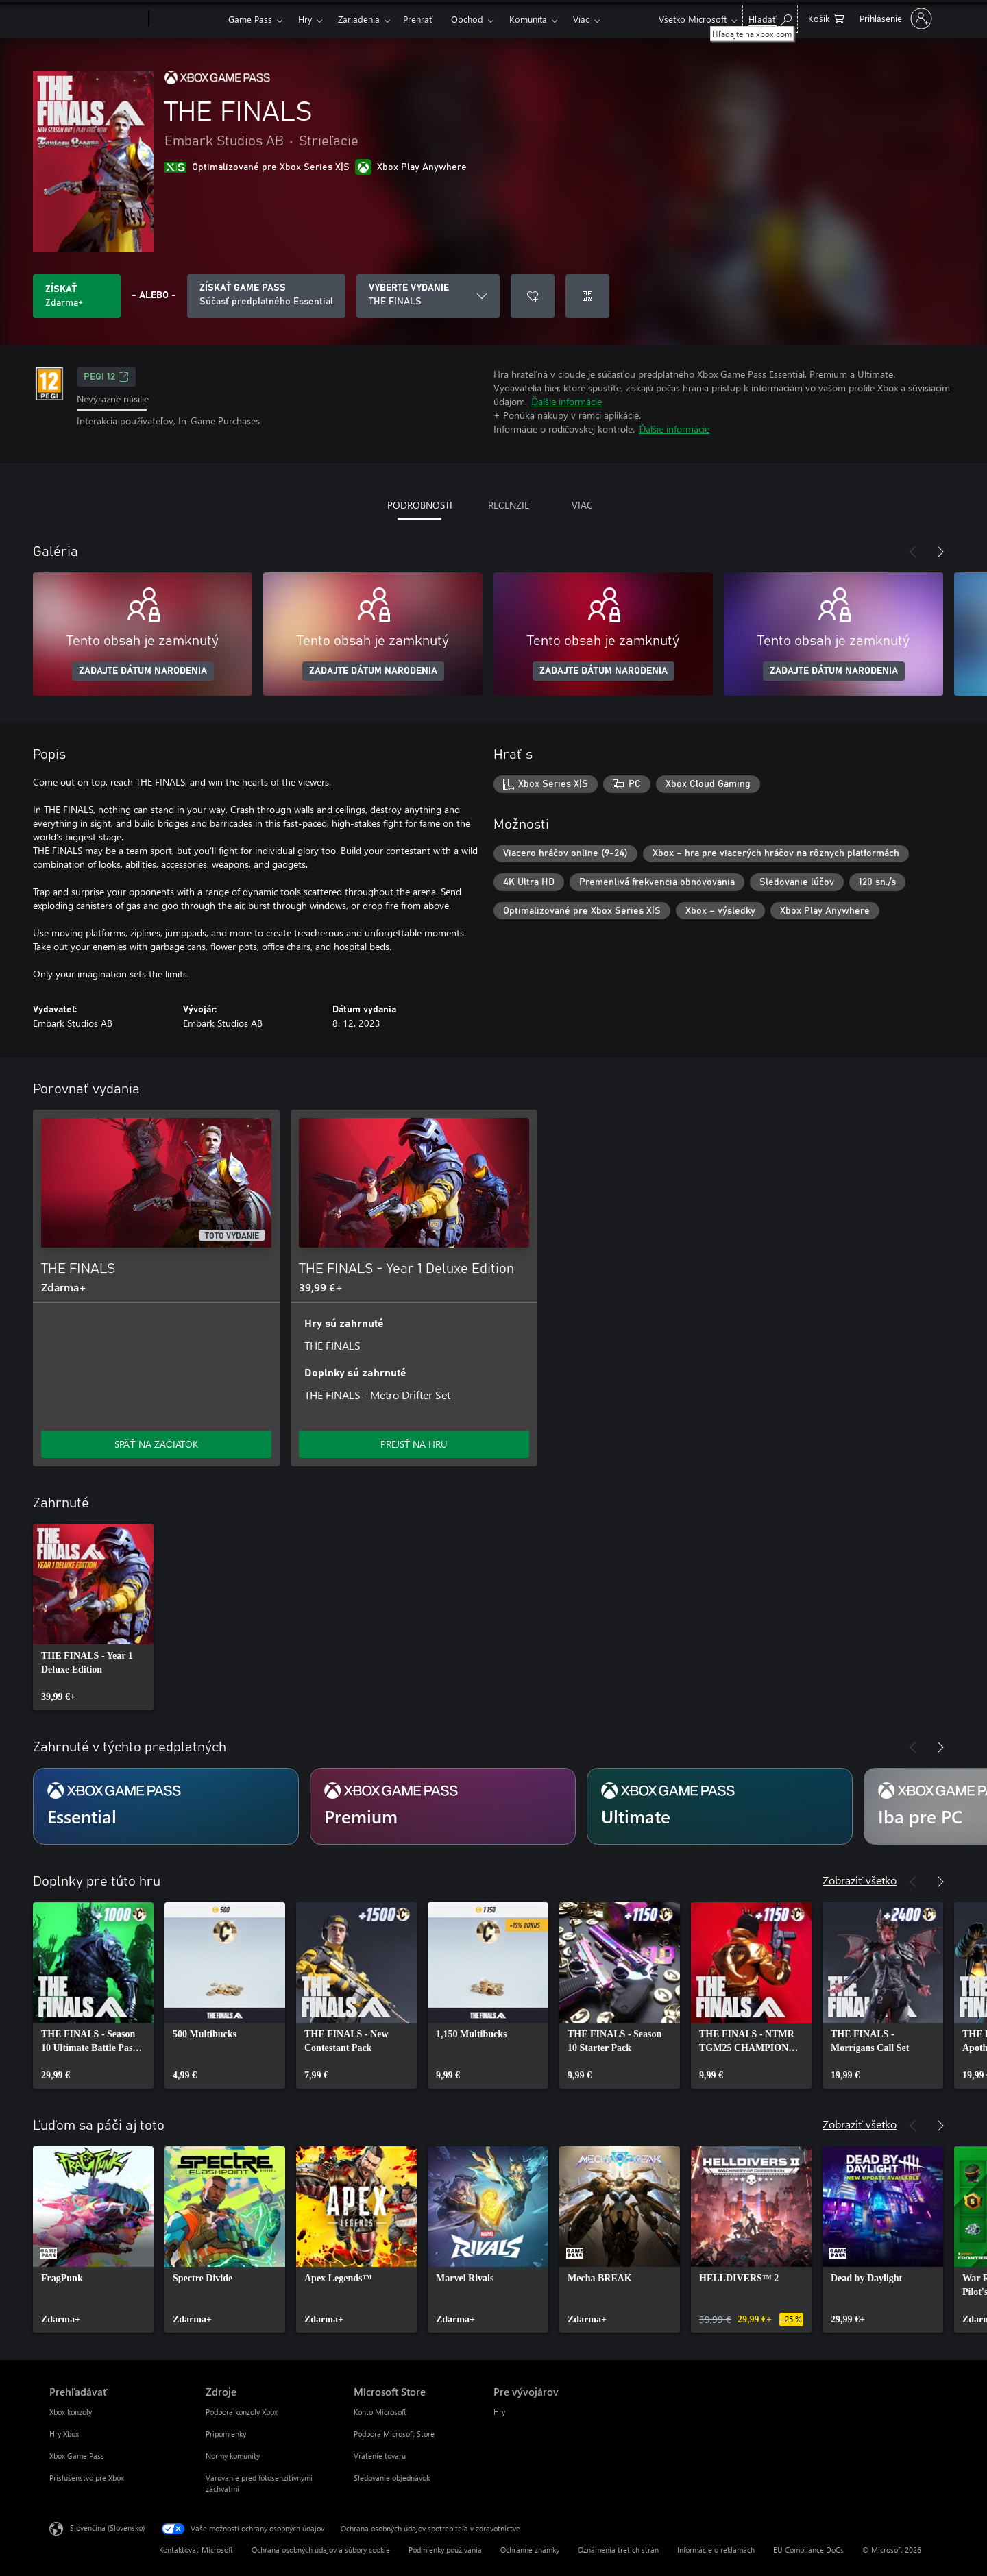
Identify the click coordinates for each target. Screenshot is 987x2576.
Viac (581, 19)
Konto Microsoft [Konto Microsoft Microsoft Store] (380, 2411)
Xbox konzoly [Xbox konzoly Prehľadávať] (70, 2411)
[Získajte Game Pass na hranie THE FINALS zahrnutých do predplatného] (266, 296)
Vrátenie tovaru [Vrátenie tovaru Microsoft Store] (380, 2455)
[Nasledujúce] (940, 551)
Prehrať (418, 19)
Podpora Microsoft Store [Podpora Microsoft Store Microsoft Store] (394, 2433)
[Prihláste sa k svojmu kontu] (894, 18)
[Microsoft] (96, 19)
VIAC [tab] (582, 504)
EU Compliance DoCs (808, 2549)
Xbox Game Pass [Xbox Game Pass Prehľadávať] (76, 2455)
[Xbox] (187, 19)
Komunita (528, 19)
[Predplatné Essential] (166, 1806)
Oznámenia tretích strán (618, 2549)
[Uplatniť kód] (587, 296)
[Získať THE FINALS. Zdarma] (77, 296)
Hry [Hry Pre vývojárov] (499, 2411)
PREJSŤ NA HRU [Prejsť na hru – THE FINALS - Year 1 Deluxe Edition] (414, 1443)
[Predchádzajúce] (913, 551)
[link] (93, 1617)
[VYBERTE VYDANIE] (428, 296)
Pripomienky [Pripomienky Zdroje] (226, 2433)
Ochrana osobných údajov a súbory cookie (321, 2549)
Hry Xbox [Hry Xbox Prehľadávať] (64, 2433)
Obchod (467, 19)
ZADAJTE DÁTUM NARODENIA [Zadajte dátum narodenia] (143, 671)
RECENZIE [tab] (508, 504)
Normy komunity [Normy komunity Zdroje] (233, 2455)
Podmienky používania (445, 2549)
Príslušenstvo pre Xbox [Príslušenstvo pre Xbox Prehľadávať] (86, 2477)
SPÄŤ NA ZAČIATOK (156, 1443)
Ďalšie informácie (566, 401)
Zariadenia (359, 19)
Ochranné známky (529, 2549)
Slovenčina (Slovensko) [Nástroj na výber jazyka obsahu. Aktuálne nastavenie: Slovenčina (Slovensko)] (107, 2527)
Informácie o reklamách (716, 2549)
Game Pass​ (250, 19)
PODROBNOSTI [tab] (419, 504)
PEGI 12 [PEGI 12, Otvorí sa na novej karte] (106, 377)
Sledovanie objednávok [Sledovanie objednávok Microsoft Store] (392, 2477)
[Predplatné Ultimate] (720, 1806)
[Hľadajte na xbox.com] (770, 17)
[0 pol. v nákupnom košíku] (826, 17)
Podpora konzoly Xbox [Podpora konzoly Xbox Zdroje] (242, 2411)
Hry (305, 19)
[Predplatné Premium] (443, 1806)
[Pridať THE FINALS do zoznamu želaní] (533, 296)
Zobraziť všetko (859, 1880)
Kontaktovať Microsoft (196, 2549)
